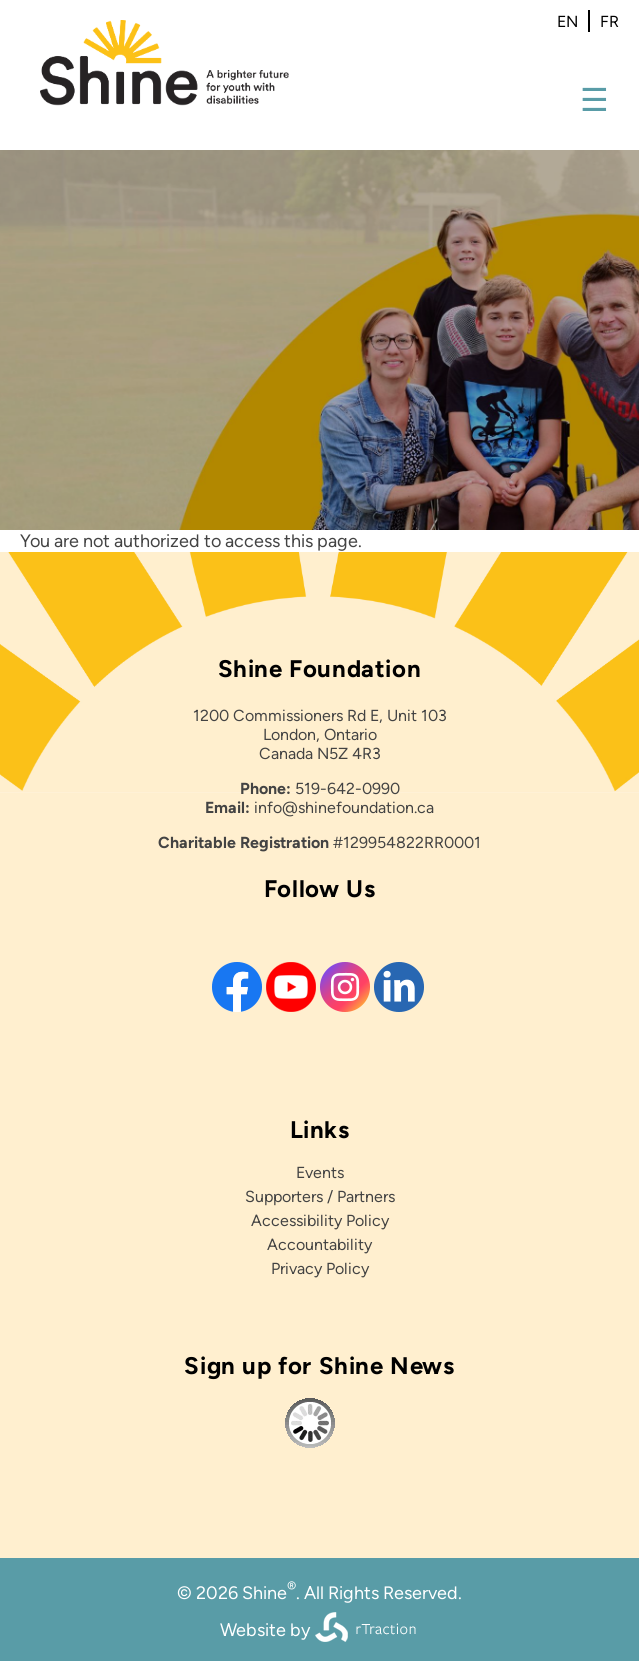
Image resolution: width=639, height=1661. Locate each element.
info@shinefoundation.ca (344, 807)
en (567, 21)
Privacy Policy (320, 1268)
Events (320, 1172)
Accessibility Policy (320, 1220)
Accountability (319, 1244)
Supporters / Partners (320, 1196)
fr (609, 21)
